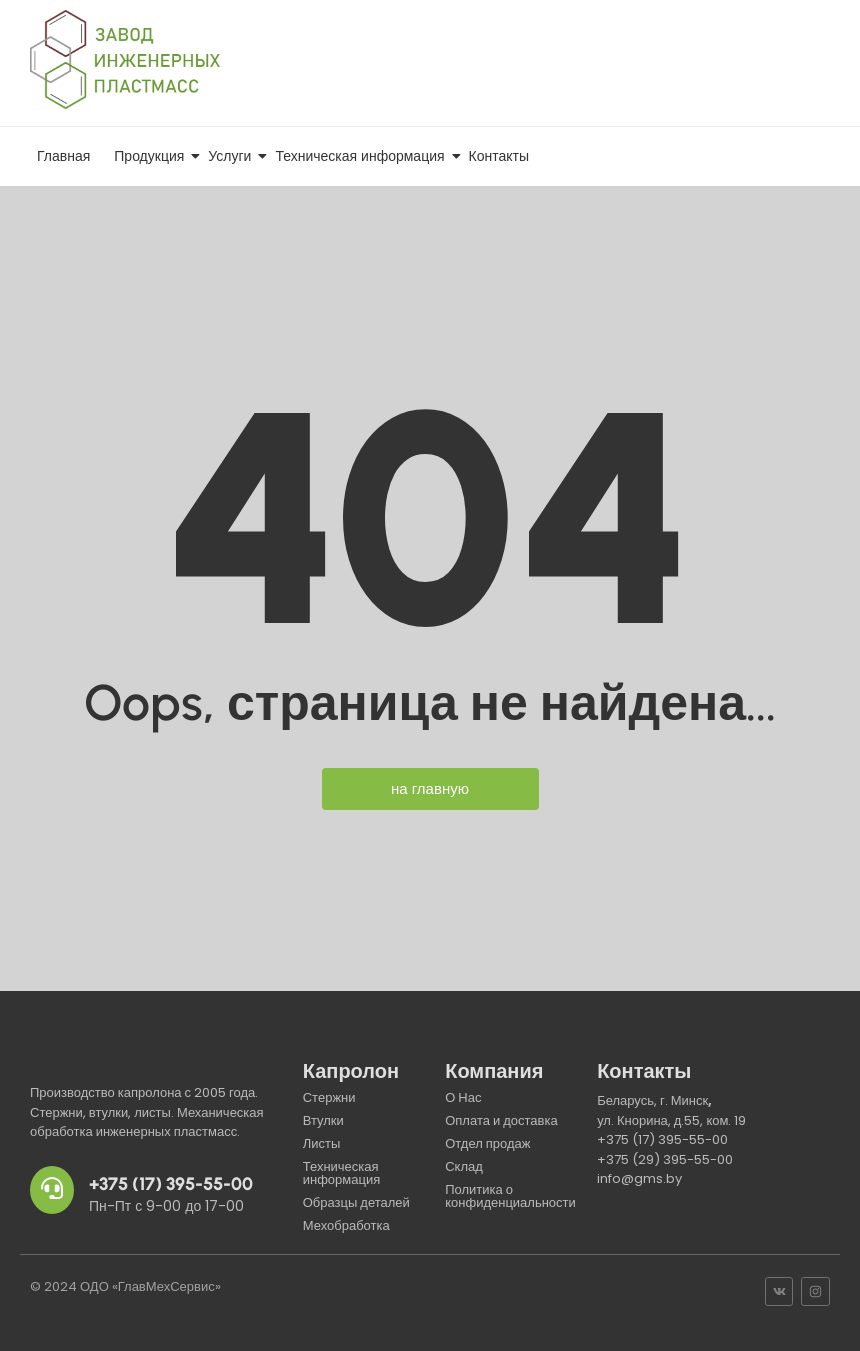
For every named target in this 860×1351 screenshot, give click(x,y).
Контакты (499, 156)
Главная (63, 156)
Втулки (323, 1120)
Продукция (152, 156)
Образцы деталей (356, 1202)
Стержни (329, 1097)
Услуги (233, 156)
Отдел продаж (487, 1143)
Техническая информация (363, 156)
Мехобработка (346, 1225)
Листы (322, 1143)
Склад (464, 1166)
